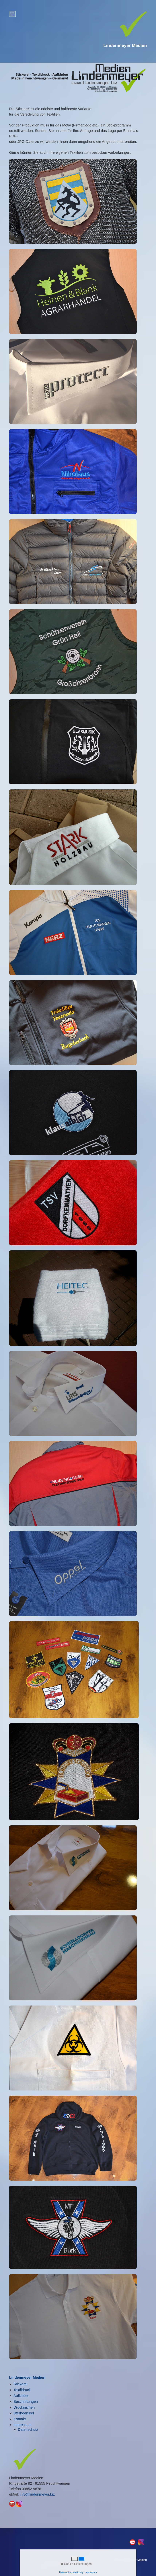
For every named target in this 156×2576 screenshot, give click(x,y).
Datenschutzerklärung (71, 2572)
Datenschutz (28, 2430)
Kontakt (19, 2419)
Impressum (22, 2425)
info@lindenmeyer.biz (37, 2494)
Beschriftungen (25, 2401)
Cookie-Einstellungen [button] (76, 2563)
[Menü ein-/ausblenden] (12, 14)
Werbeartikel (23, 2413)
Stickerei (20, 2384)
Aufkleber (21, 2396)
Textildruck (22, 2390)
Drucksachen (24, 2407)
